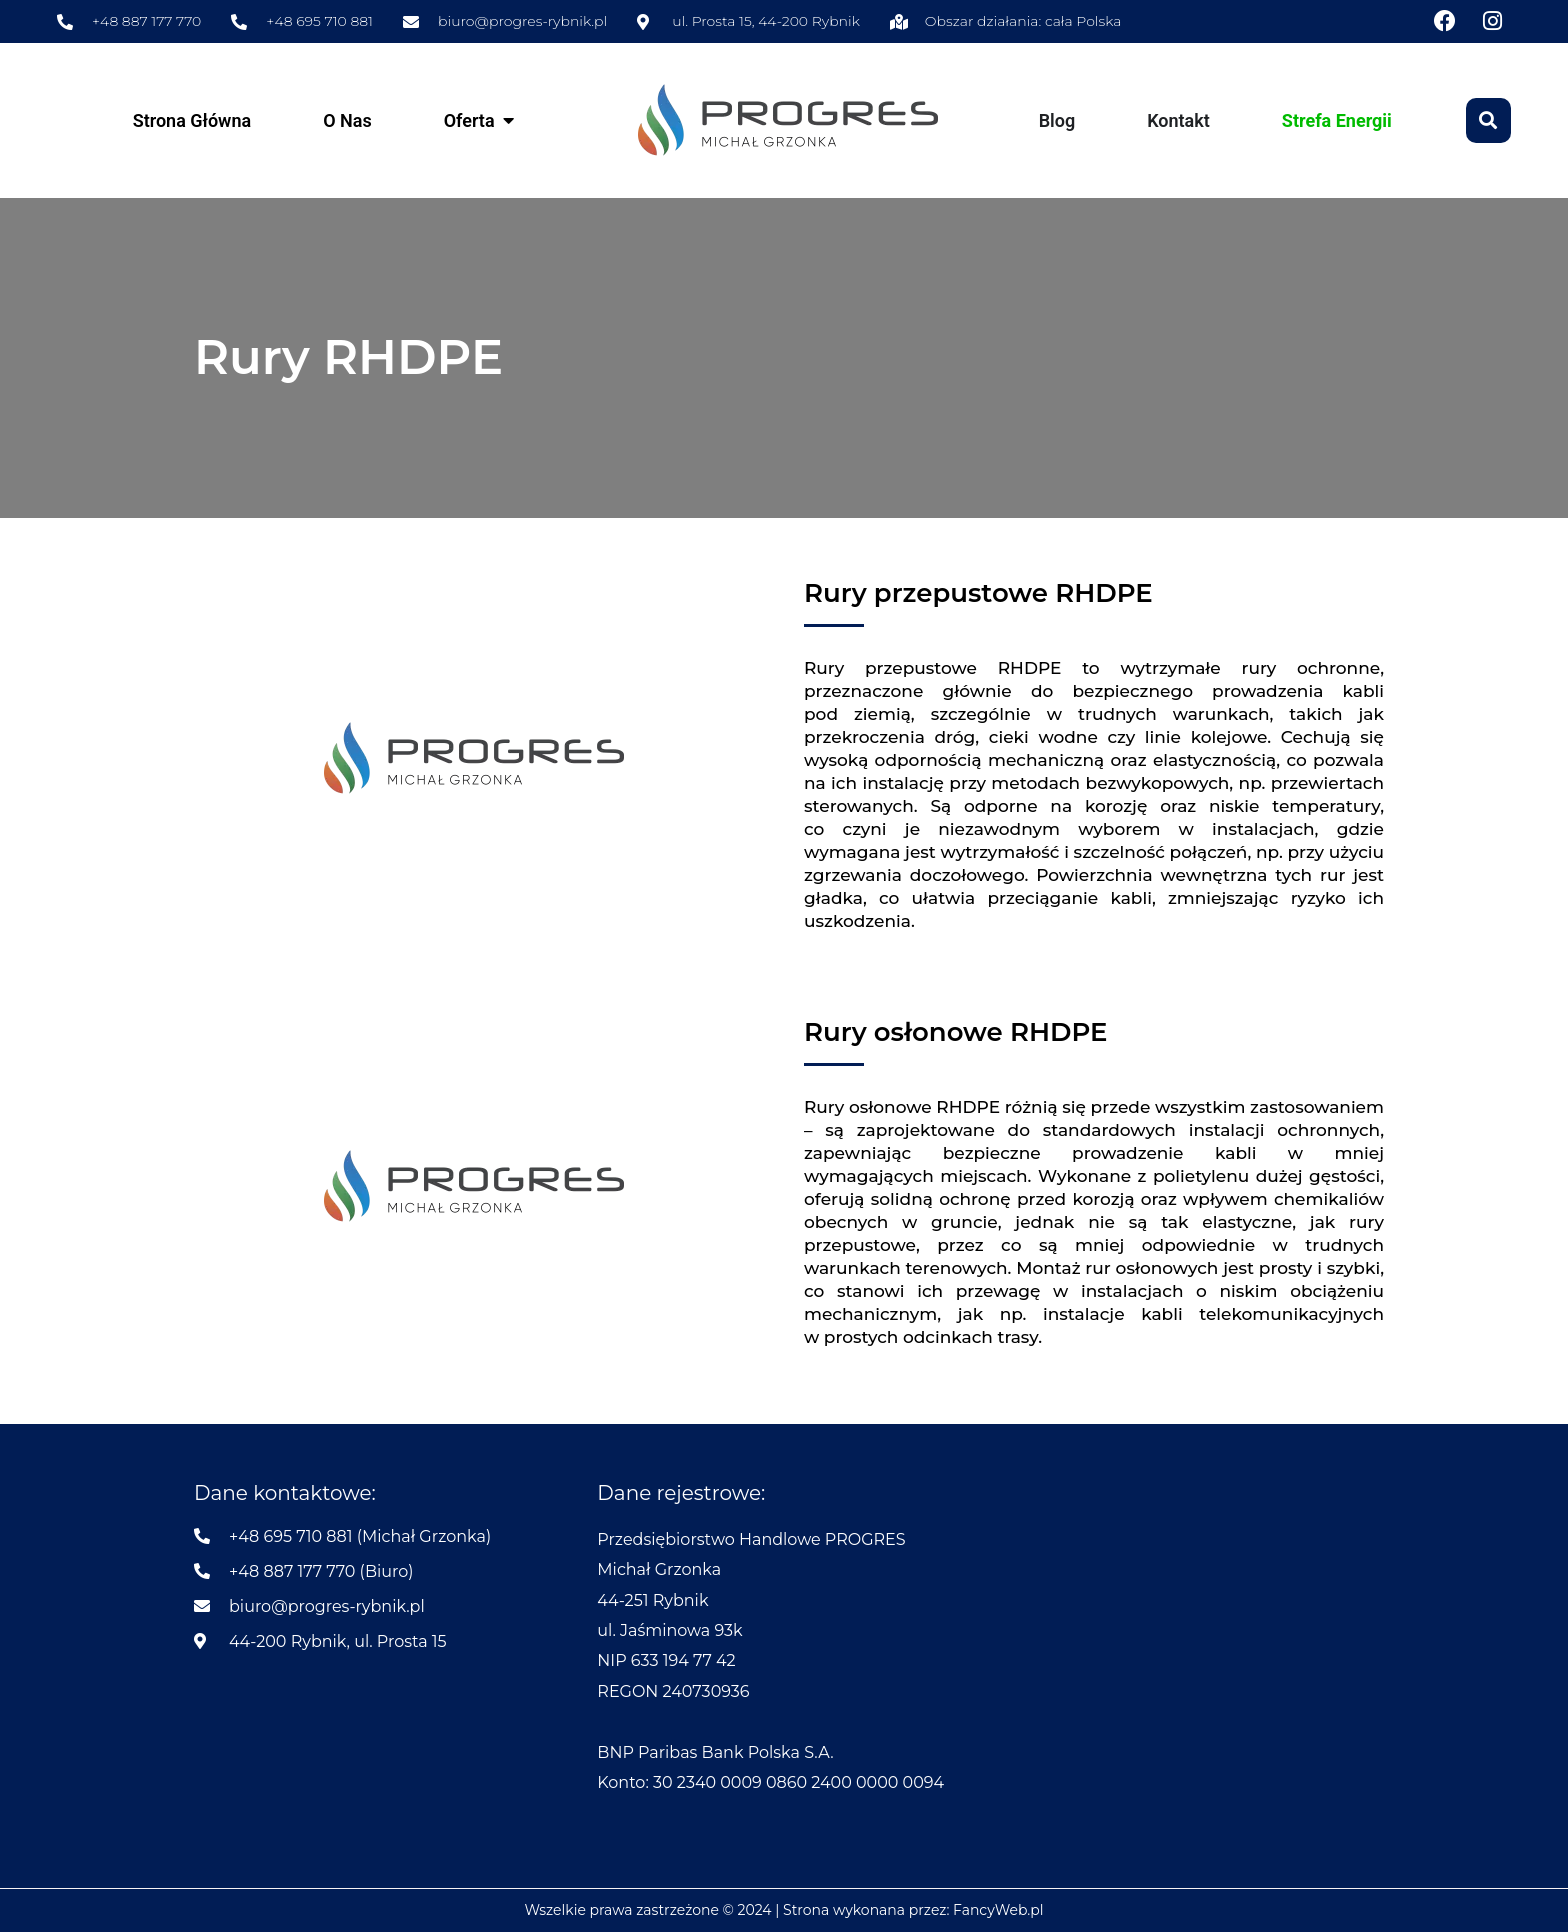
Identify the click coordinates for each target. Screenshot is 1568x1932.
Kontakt (1178, 120)
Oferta (469, 120)
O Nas (347, 120)
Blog (1057, 120)
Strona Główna (192, 120)
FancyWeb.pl (998, 1910)
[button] (1488, 120)
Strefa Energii (1337, 120)
